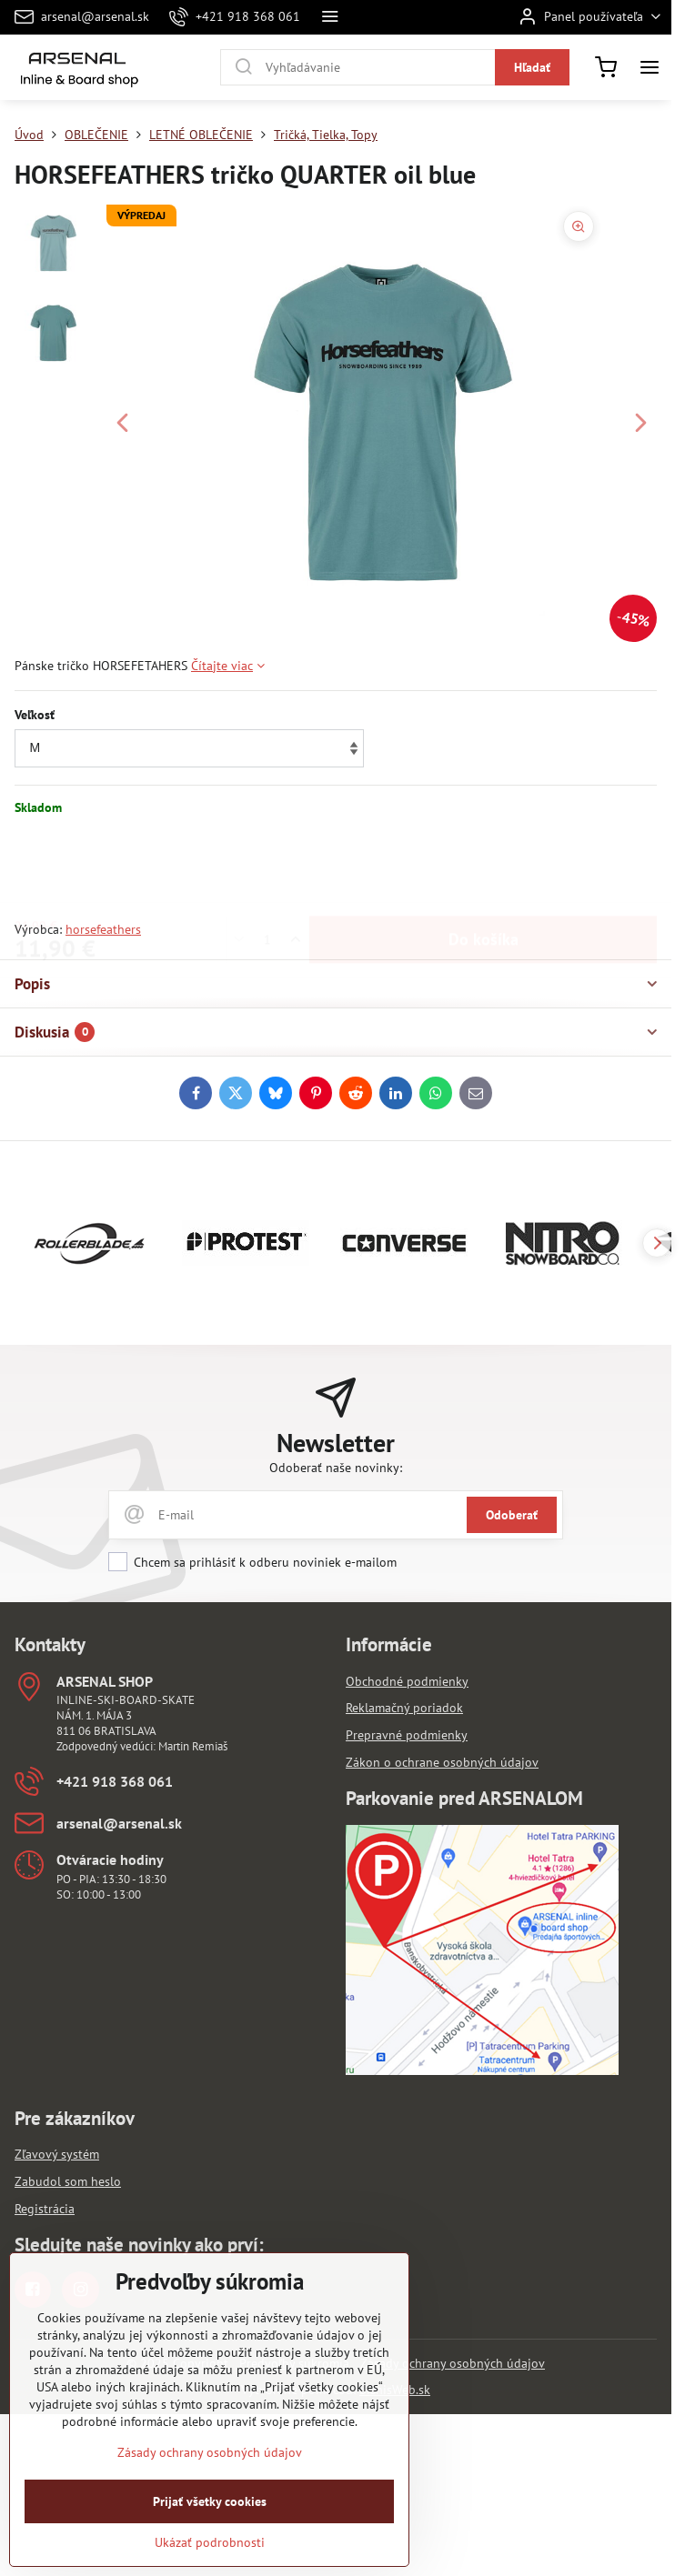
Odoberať (512, 1515)
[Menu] (649, 67)
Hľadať (532, 67)
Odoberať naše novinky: (335, 1467)
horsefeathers (103, 929)
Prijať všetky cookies (210, 2546)
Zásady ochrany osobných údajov (452, 2363)
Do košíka (483, 867)
